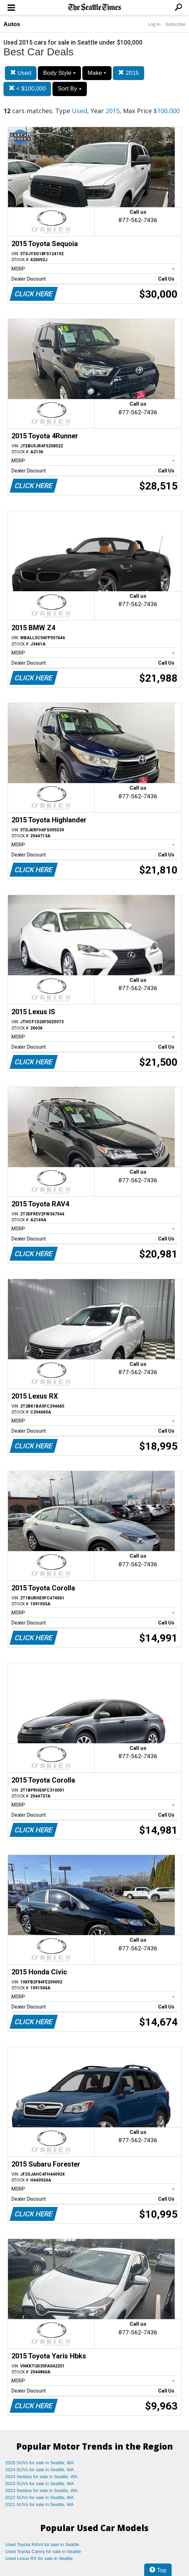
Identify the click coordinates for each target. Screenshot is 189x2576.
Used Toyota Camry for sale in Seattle (43, 2551)
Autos (11, 24)
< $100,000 (27, 88)
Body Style (59, 73)
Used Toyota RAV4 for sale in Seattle (42, 2544)
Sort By (69, 88)
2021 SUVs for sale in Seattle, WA (39, 2504)
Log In (154, 24)
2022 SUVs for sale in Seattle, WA (39, 2497)
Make (97, 73)
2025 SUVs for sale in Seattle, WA (39, 2462)
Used (20, 73)
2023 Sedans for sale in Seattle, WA (41, 2490)
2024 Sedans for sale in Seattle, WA (41, 2476)
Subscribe (175, 24)
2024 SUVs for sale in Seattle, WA (39, 2469)
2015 (128, 73)
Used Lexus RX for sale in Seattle (39, 2558)
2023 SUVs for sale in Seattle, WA (39, 2483)
